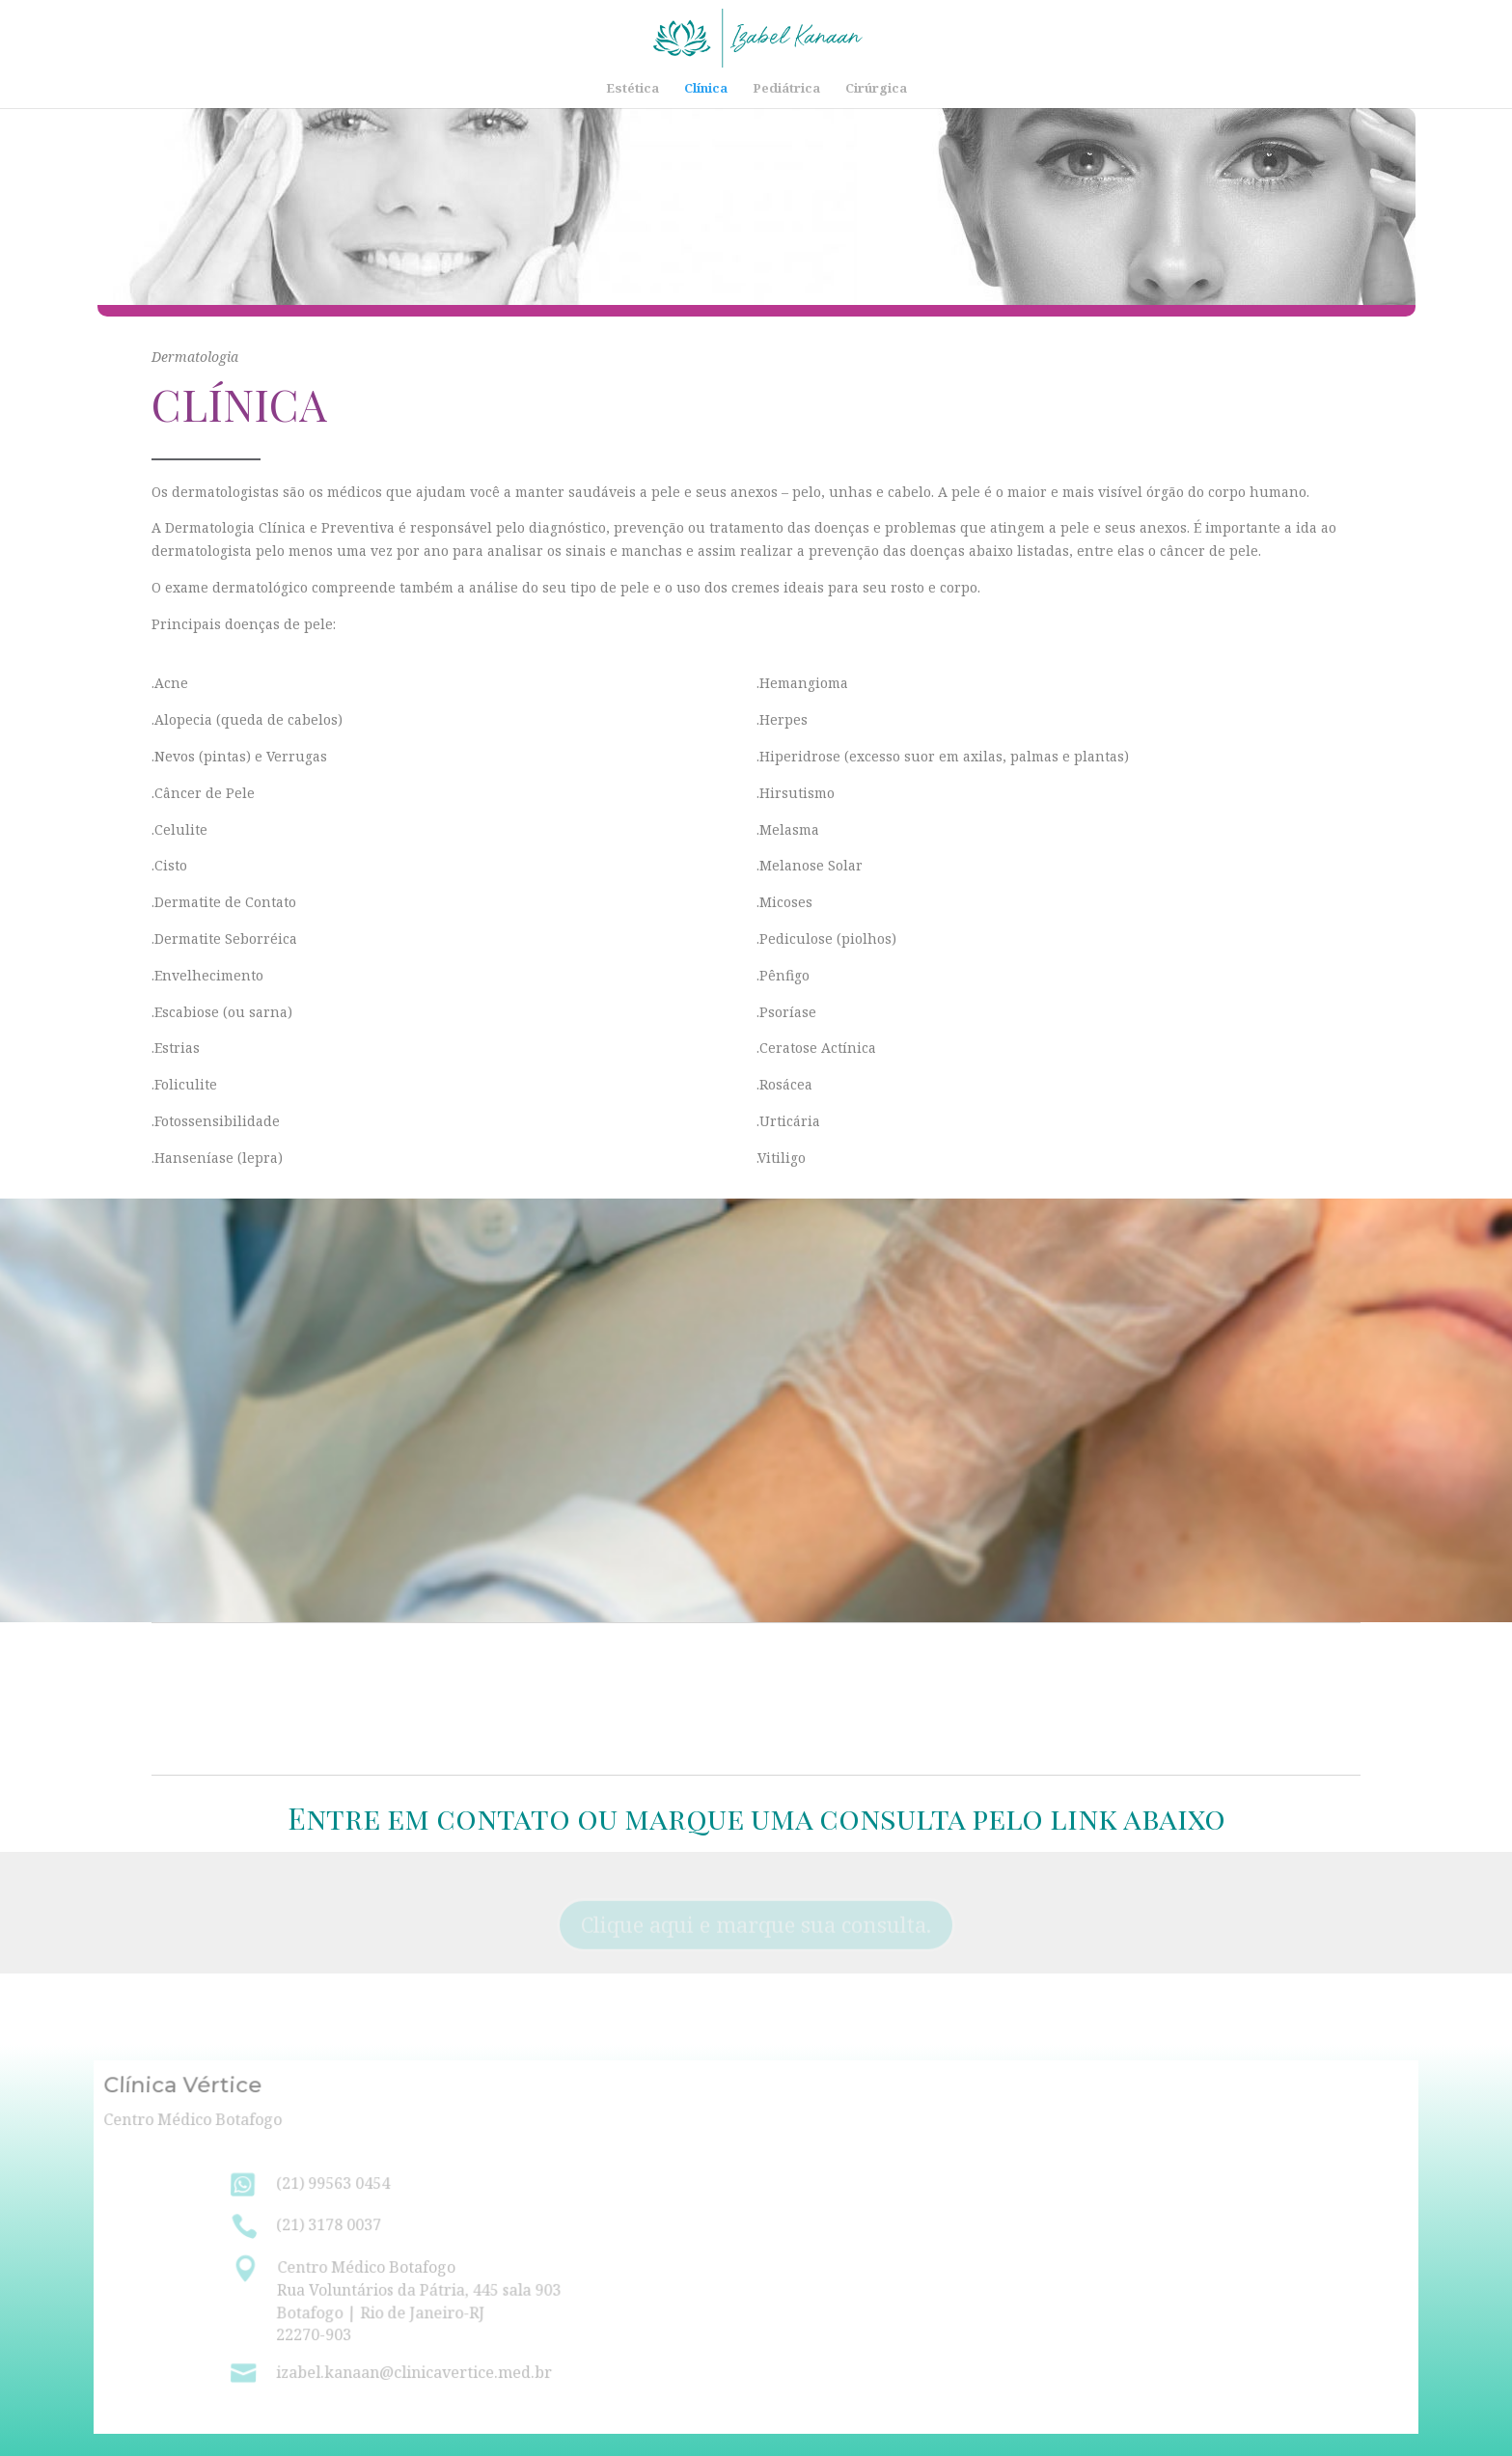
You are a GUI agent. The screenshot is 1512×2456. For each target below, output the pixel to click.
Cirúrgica (876, 89)
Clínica (706, 89)
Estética (632, 89)
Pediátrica (786, 89)
